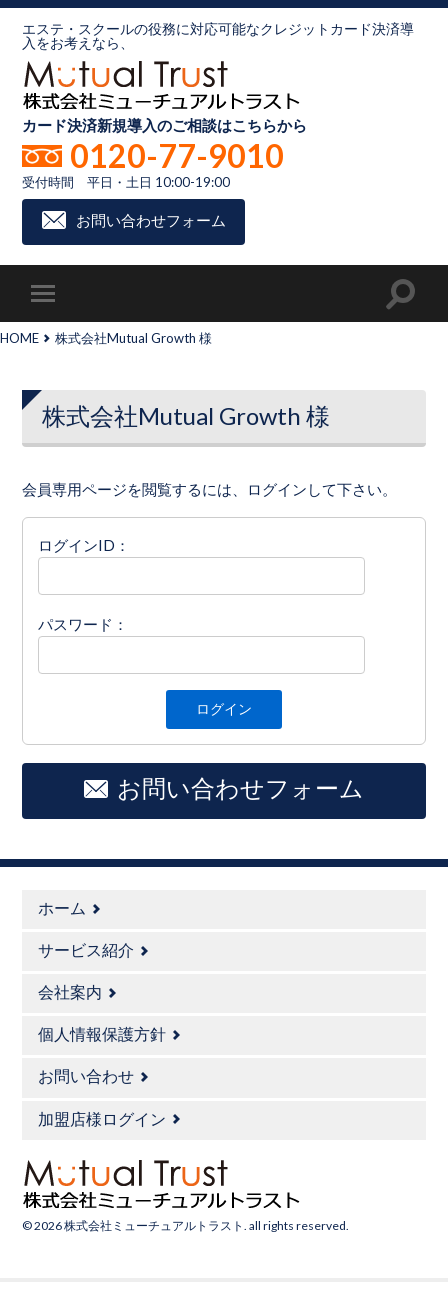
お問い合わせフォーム (151, 220)
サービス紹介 (86, 949)
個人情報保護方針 (102, 1033)
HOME (19, 338)
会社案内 (70, 991)
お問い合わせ (86, 1075)
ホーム (62, 907)
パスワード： (83, 624)
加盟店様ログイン (102, 1118)
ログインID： (84, 545)
